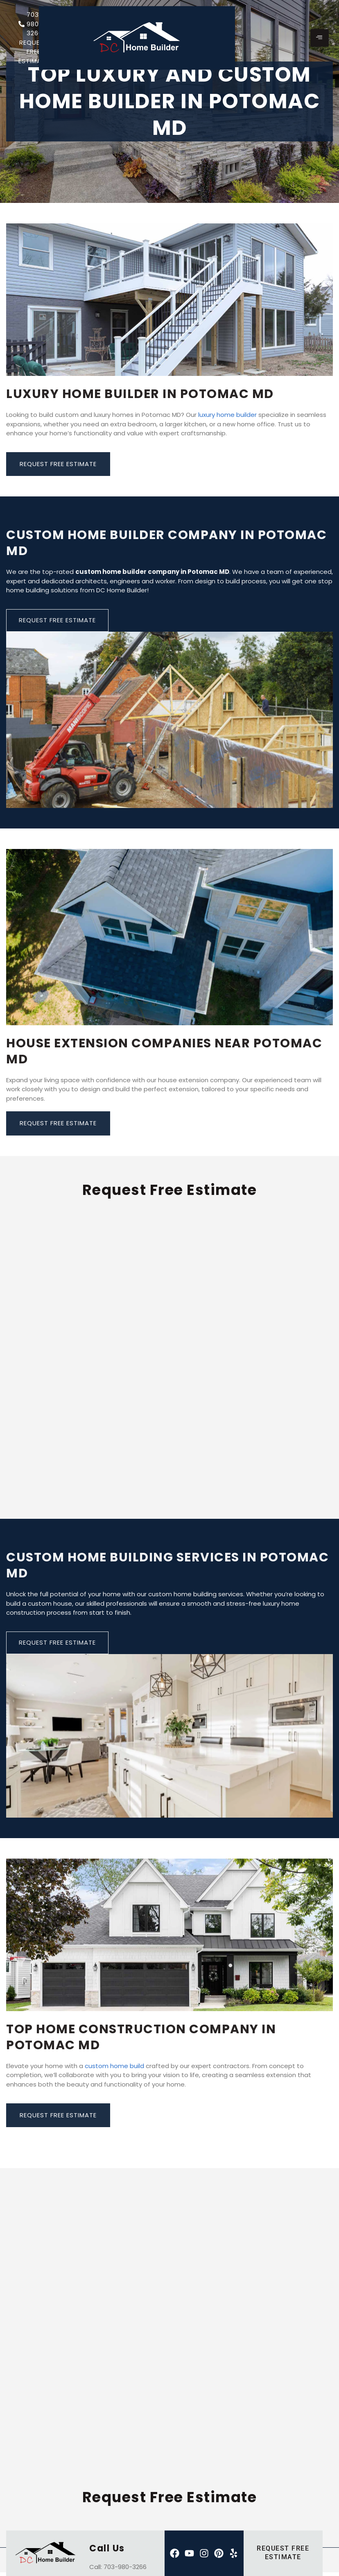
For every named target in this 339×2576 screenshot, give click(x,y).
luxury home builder (227, 414)
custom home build (114, 2066)
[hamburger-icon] (319, 38)
